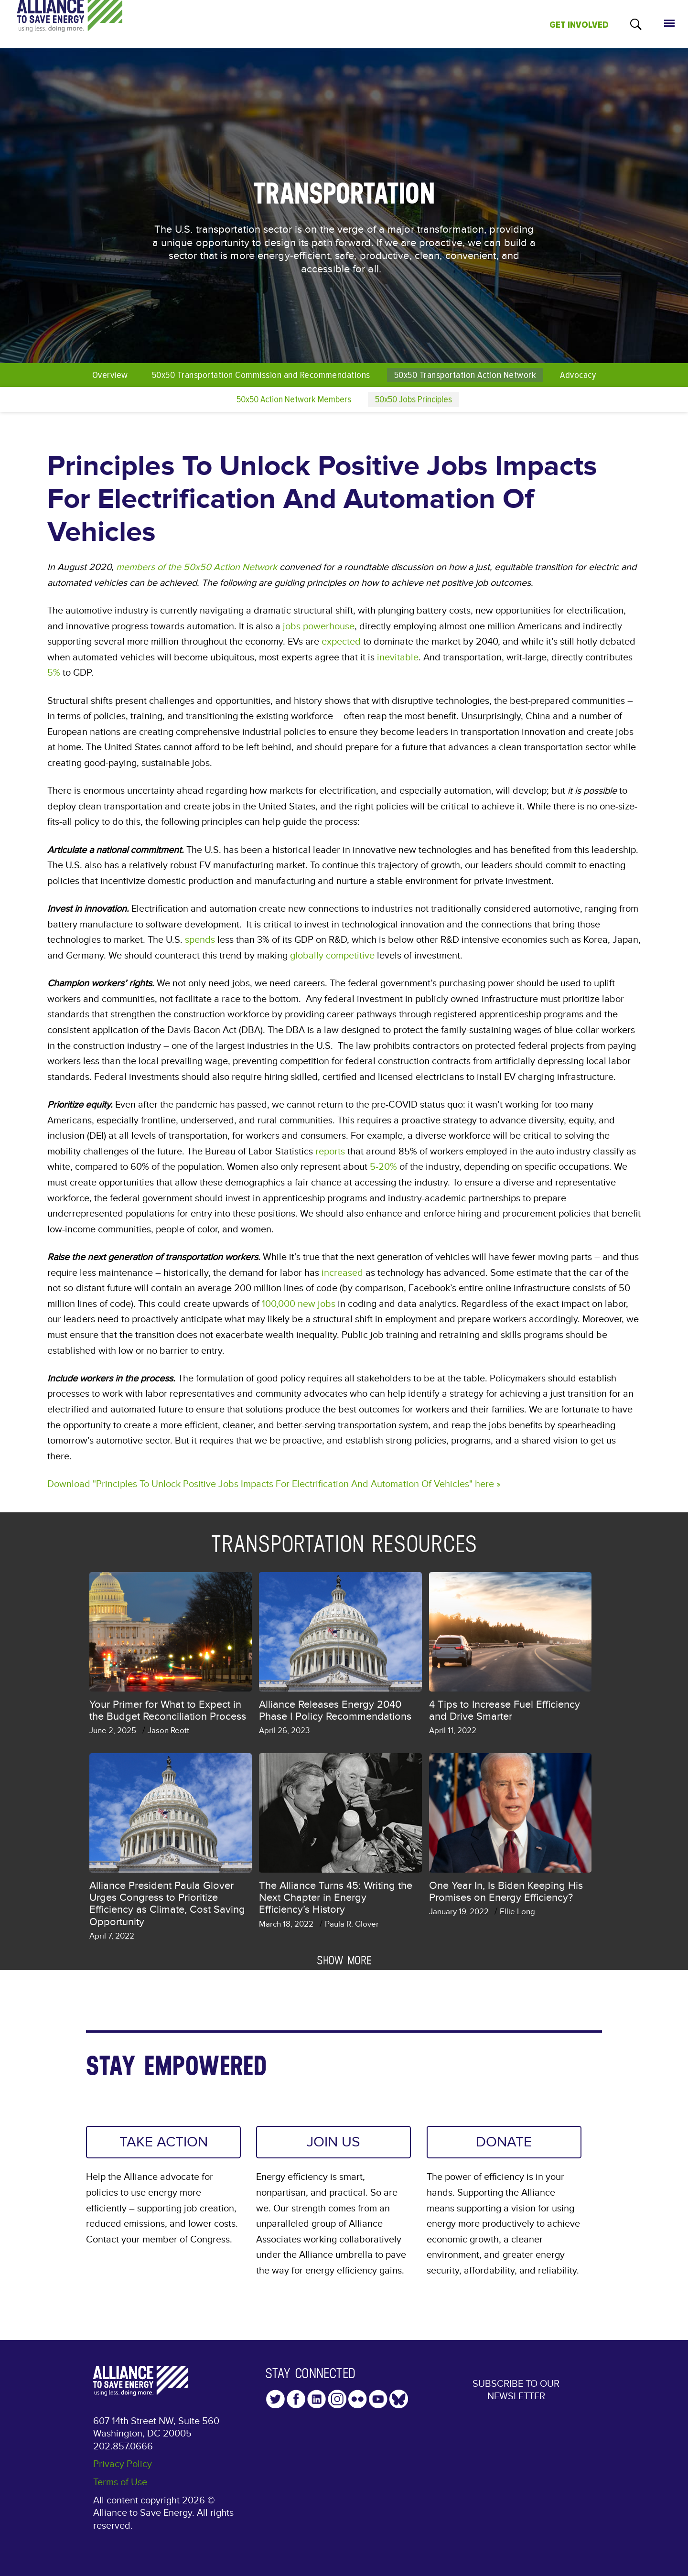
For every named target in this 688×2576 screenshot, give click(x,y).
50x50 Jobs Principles (413, 399)
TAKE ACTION (163, 2142)
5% (53, 673)
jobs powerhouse (319, 626)
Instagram (337, 2399)
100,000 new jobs (298, 1304)
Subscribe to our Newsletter (516, 2390)
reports (330, 1151)
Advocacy (578, 375)
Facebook (296, 2399)
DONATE (504, 2142)
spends (200, 940)
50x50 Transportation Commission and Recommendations (261, 375)
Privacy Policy (122, 2464)
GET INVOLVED (579, 25)
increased (342, 1273)
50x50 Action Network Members (293, 399)
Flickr (357, 2399)
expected (341, 641)
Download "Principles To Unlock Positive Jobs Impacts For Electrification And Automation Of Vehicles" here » (274, 1484)
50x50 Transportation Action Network (465, 375)
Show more (344, 1960)
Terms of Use (120, 2482)
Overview (110, 375)
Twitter (275, 2399)
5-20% (383, 1167)
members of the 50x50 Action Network (196, 567)
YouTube (378, 2399)
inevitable (398, 657)
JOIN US (333, 2142)
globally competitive (332, 955)
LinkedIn (316, 2399)
